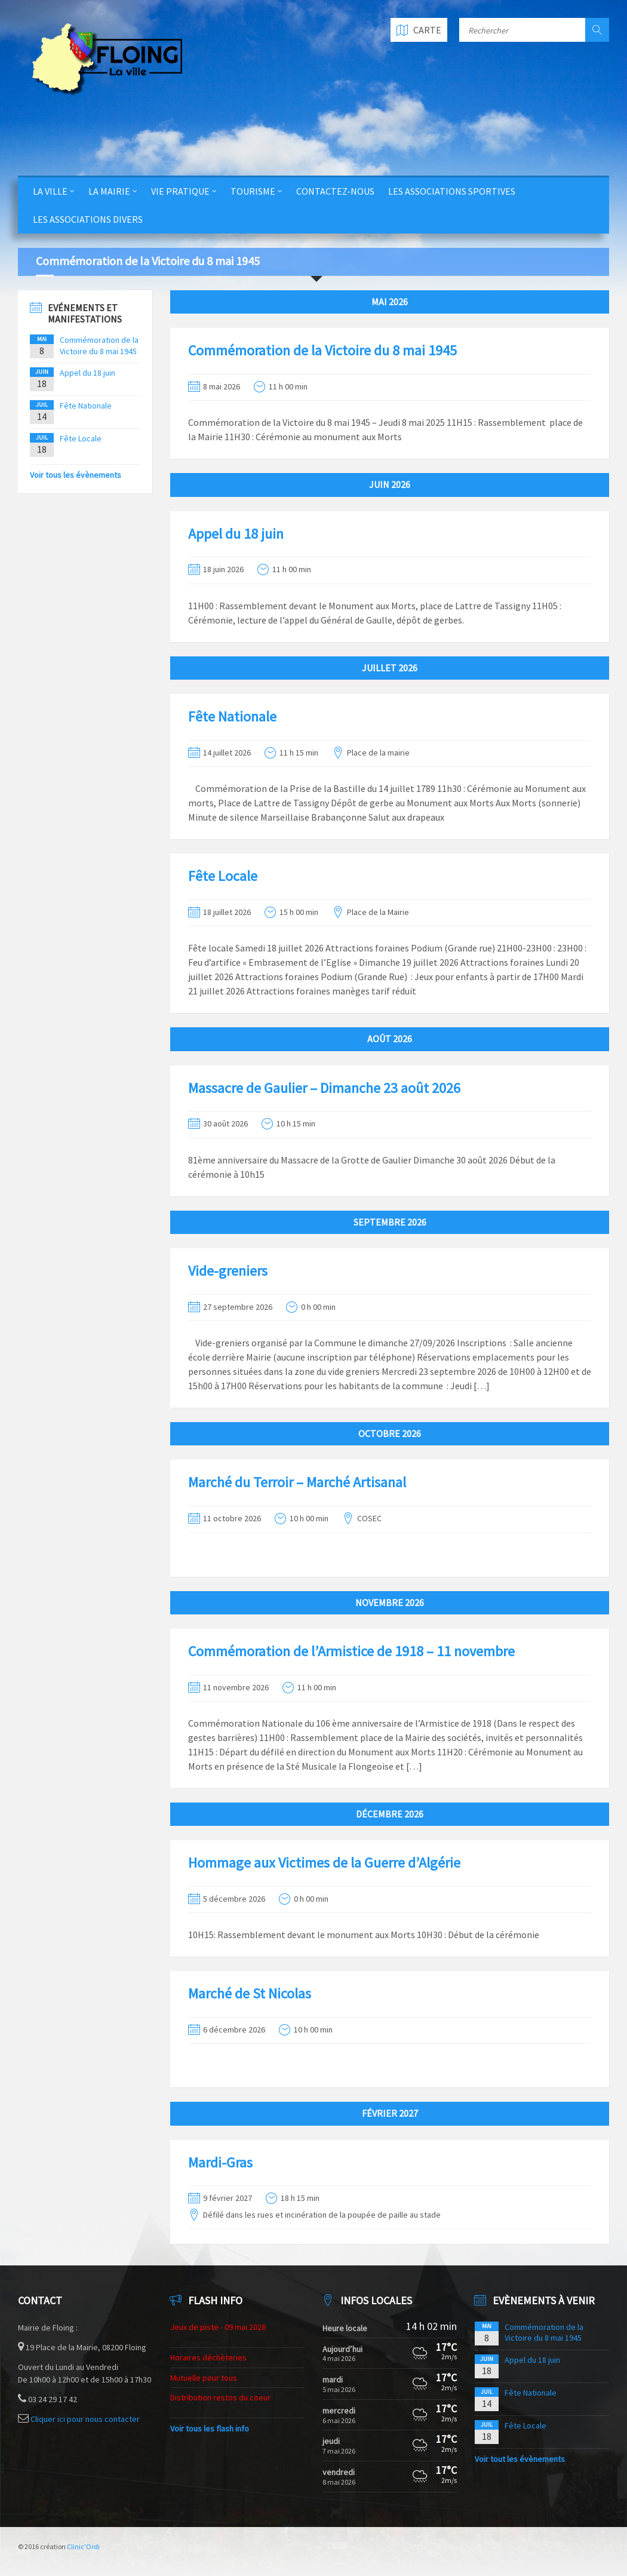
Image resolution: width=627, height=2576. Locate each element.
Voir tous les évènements (75, 474)
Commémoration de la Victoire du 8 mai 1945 (322, 350)
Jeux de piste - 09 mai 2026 (218, 2327)
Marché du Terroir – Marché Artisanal (297, 1482)
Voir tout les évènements (520, 2459)
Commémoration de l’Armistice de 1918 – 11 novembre (351, 1651)
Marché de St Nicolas (249, 1993)
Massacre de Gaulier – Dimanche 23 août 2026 (324, 1088)
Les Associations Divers (88, 219)
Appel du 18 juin (236, 533)
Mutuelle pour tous (203, 2377)
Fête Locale (222, 876)
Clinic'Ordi (83, 2546)
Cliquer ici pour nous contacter (85, 2419)
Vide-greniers (228, 1270)
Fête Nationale (232, 716)
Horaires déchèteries (208, 2357)
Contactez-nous (335, 191)
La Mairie (109, 191)
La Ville (50, 191)
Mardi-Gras (220, 2162)
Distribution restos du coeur (220, 2397)
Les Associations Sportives (451, 191)
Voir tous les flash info (209, 2428)
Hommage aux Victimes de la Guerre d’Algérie (324, 1862)
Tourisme (252, 191)
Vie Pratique (180, 191)
